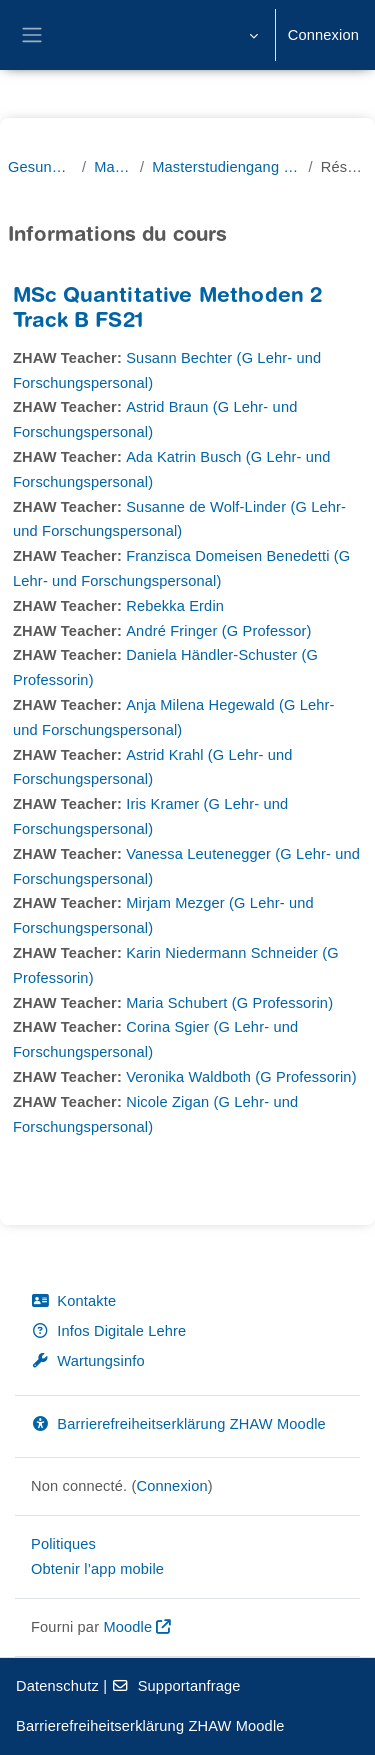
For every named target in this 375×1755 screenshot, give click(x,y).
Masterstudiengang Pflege (226, 167)
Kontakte (73, 1301)
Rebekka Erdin (175, 606)
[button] (251, 35)
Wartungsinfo (88, 1361)
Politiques (63, 1544)
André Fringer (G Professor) (218, 631)
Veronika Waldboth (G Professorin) (241, 1077)
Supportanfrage (175, 1686)
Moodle (127, 1627)
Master (113, 167)
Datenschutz (57, 1686)
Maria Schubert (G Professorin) (229, 1003)
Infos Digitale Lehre (108, 1331)
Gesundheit (41, 167)
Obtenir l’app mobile (97, 1569)
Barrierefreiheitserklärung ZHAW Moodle (178, 1424)
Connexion (323, 35)
